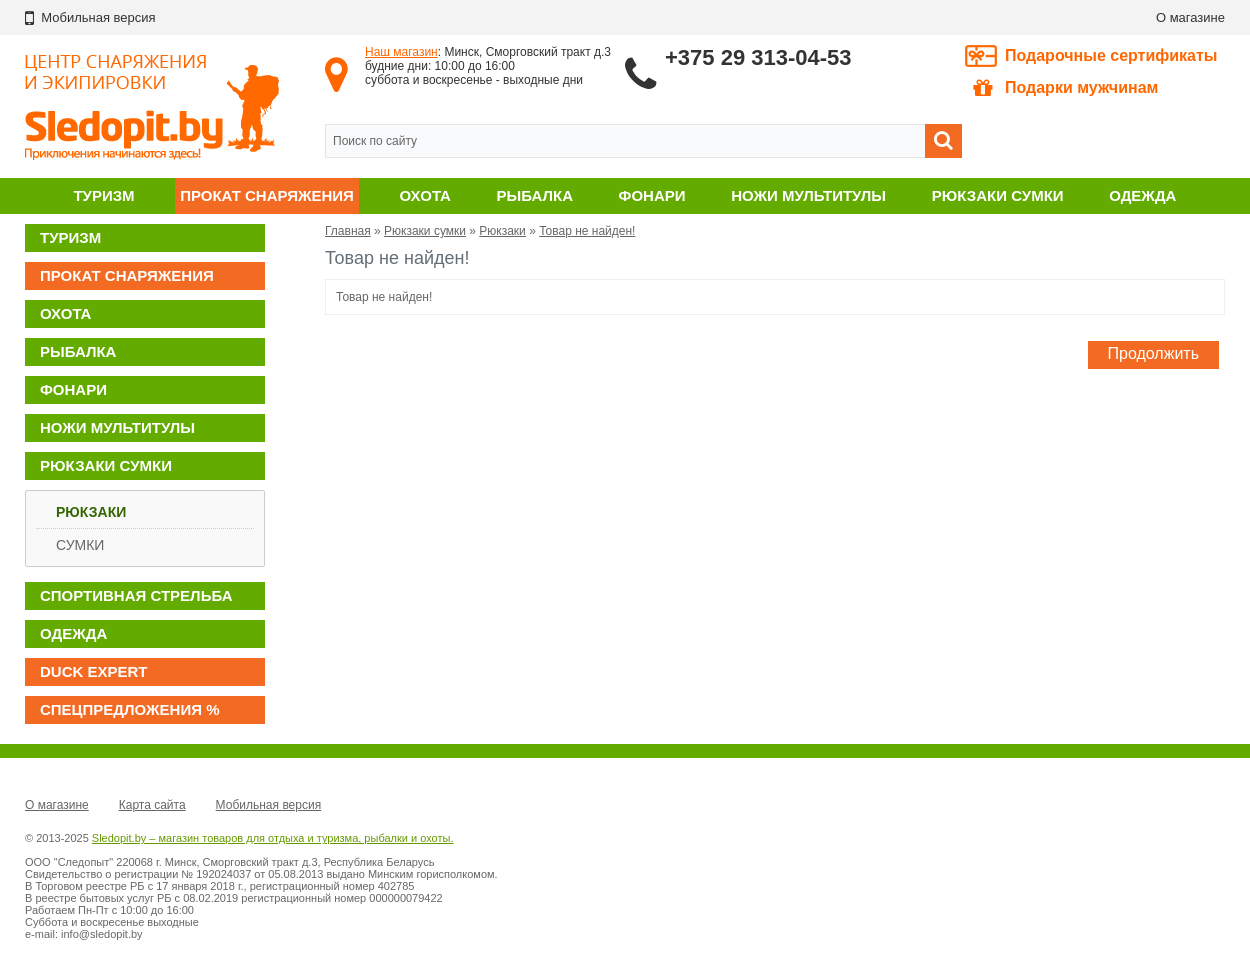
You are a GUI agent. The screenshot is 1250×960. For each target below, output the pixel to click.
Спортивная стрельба (136, 595)
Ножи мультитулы (808, 195)
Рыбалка (535, 195)
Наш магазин (401, 52)
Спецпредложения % (130, 709)
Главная (348, 231)
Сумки (80, 545)
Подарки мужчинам (1065, 88)
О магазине (1190, 17)
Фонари (652, 195)
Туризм (103, 195)
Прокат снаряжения (267, 195)
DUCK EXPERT (94, 671)
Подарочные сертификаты (1111, 55)
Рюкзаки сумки (998, 195)
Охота (425, 195)
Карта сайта (152, 805)
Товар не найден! (587, 231)
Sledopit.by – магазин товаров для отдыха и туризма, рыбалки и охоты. (273, 838)
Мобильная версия (269, 805)
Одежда (1142, 195)
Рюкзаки (91, 512)
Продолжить (1153, 353)
